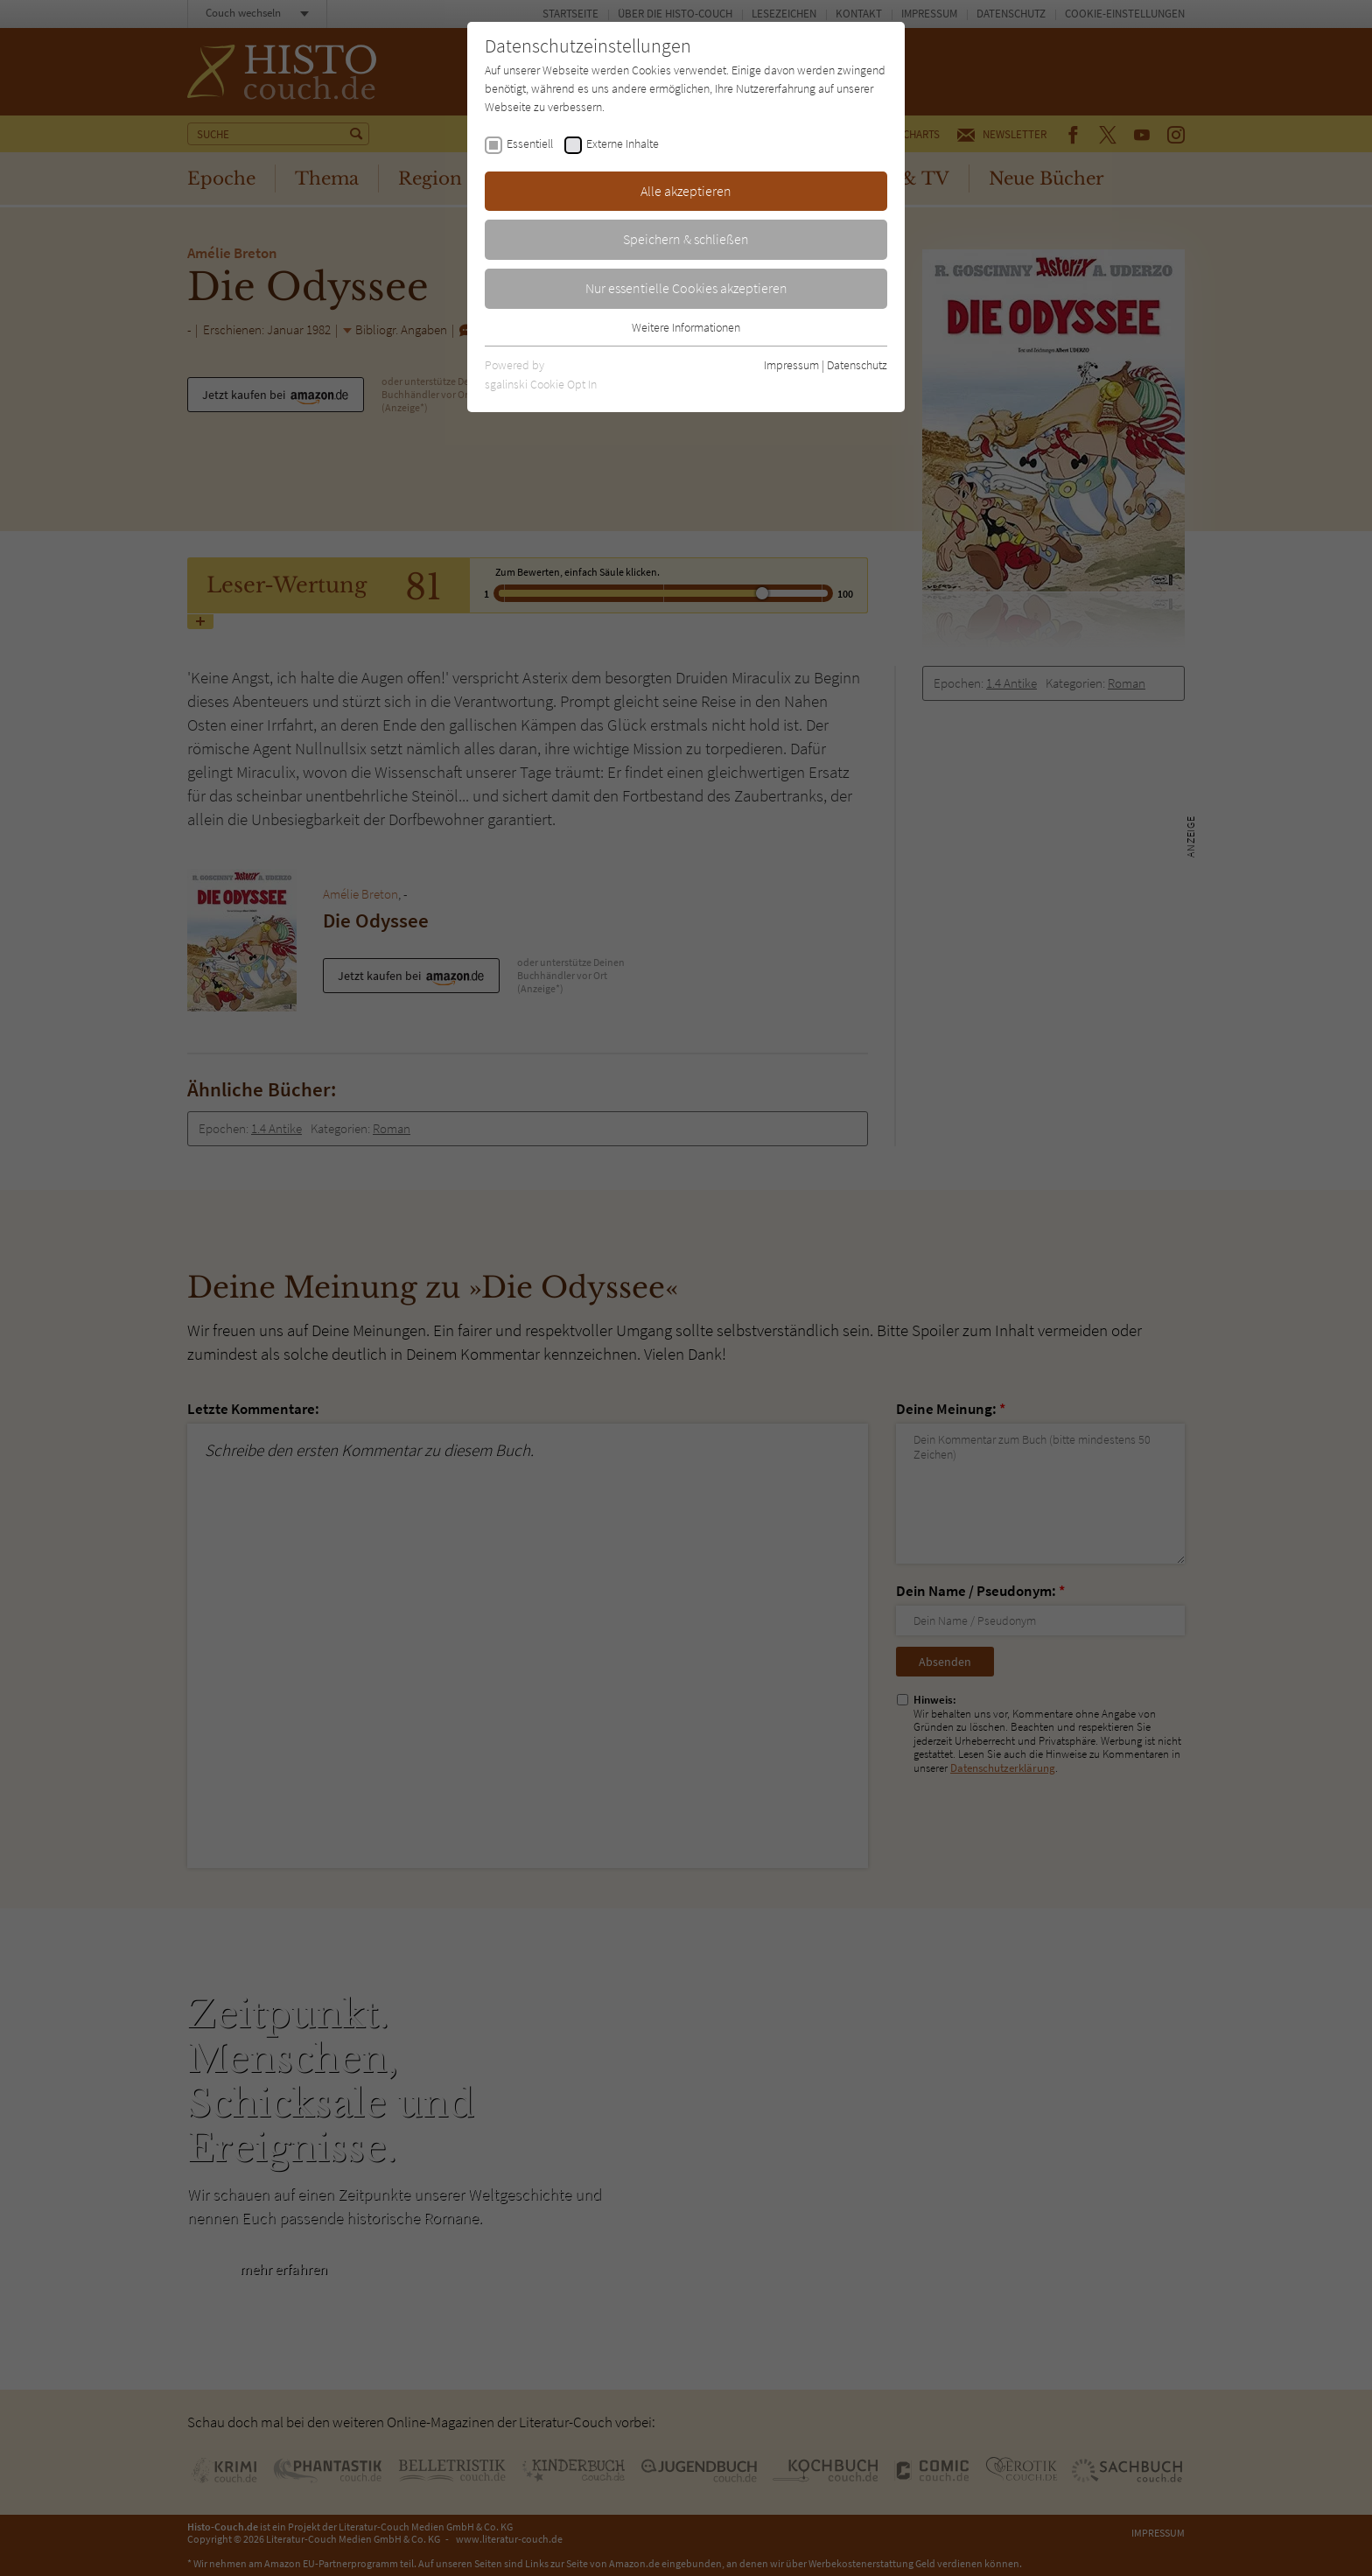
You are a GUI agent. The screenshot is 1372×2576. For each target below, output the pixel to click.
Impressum (791, 365)
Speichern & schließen (686, 239)
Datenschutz (857, 365)
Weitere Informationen (686, 327)
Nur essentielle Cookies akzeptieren (686, 288)
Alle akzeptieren (686, 191)
